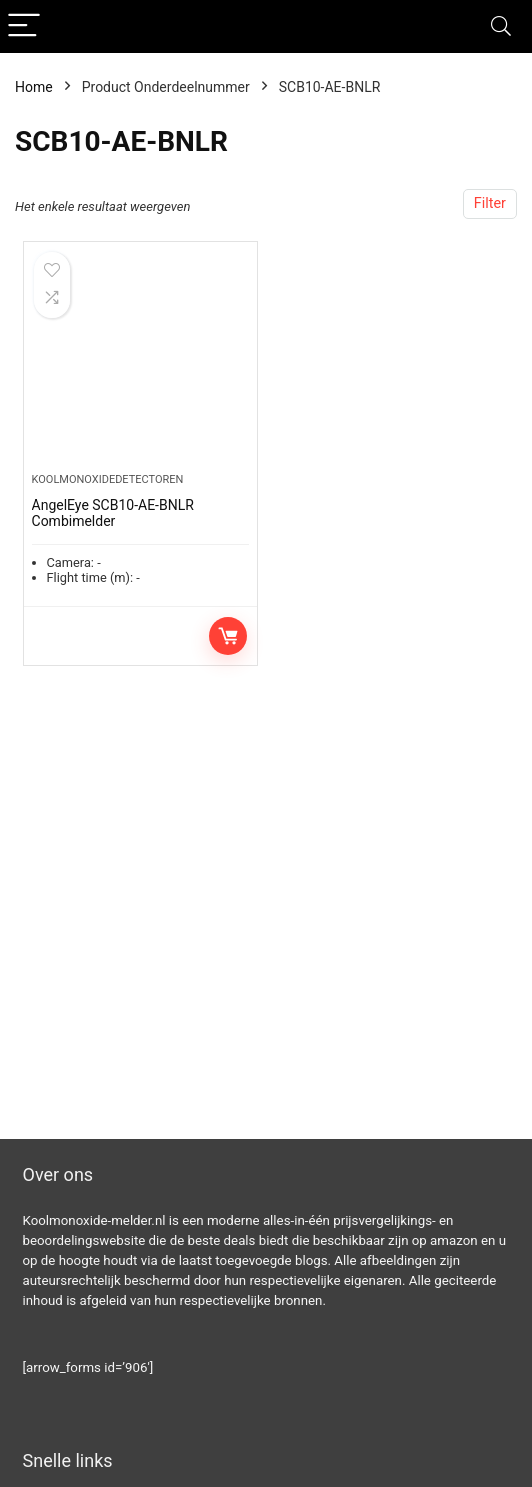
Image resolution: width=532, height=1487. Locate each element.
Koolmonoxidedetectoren (108, 479)
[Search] (501, 26)
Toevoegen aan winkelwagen (228, 636)
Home (34, 87)
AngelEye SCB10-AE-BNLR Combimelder (113, 513)
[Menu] (24, 26)
